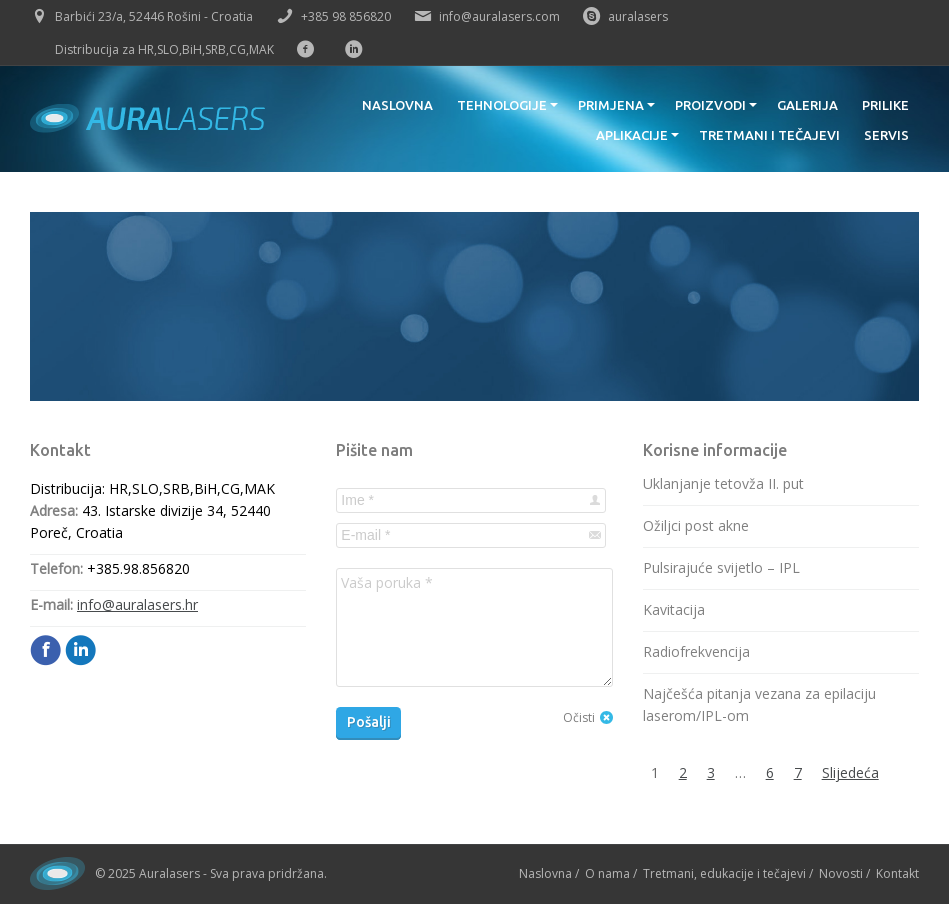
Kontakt (897, 873)
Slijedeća (850, 772)
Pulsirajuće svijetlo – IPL (721, 567)
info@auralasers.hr (137, 604)
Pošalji (369, 722)
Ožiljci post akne (696, 525)
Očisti (579, 717)
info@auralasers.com (499, 16)
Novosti (841, 873)
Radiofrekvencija (696, 651)
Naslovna (545, 873)
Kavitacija (674, 609)
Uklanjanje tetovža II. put (723, 483)
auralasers (638, 16)
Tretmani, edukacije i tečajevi (724, 873)
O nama (607, 873)
